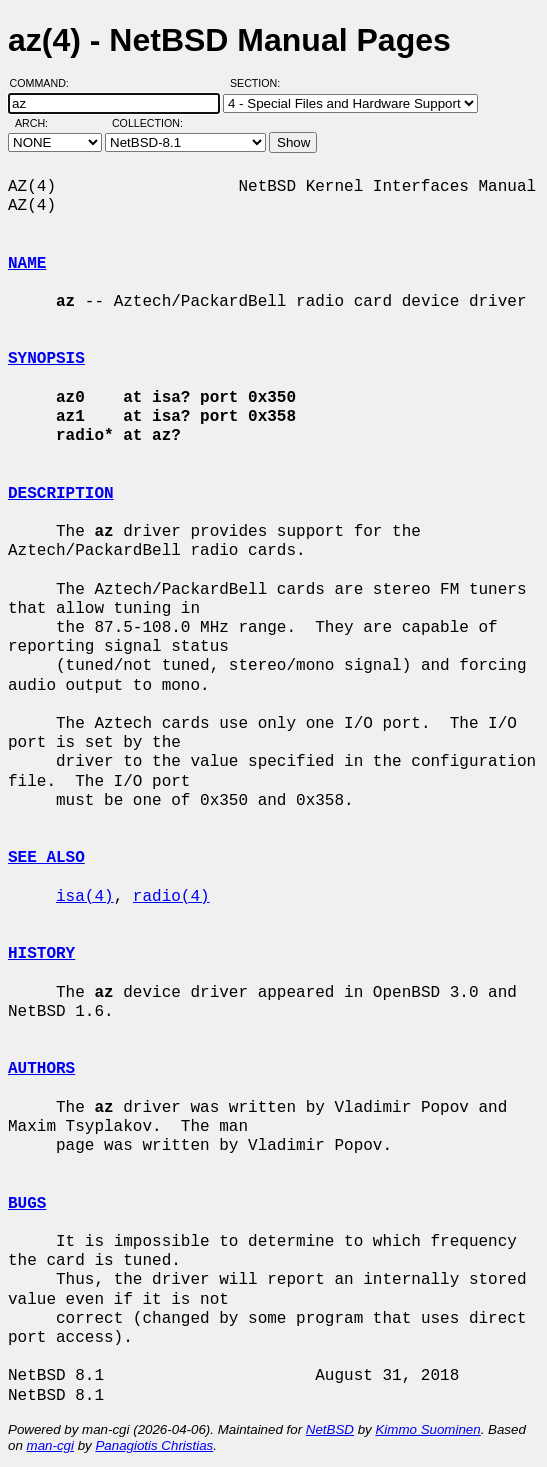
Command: (45, 83)
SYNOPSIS (46, 359)
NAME (27, 264)
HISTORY (41, 954)
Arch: (40, 123)
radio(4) (171, 897)
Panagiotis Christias (154, 1445)
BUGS (27, 1204)
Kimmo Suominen (427, 1429)
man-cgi (50, 1445)
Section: (259, 83)
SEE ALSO (46, 858)
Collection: (147, 123)
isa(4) (85, 897)
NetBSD (330, 1429)
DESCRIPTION (61, 494)
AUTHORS (41, 1069)
